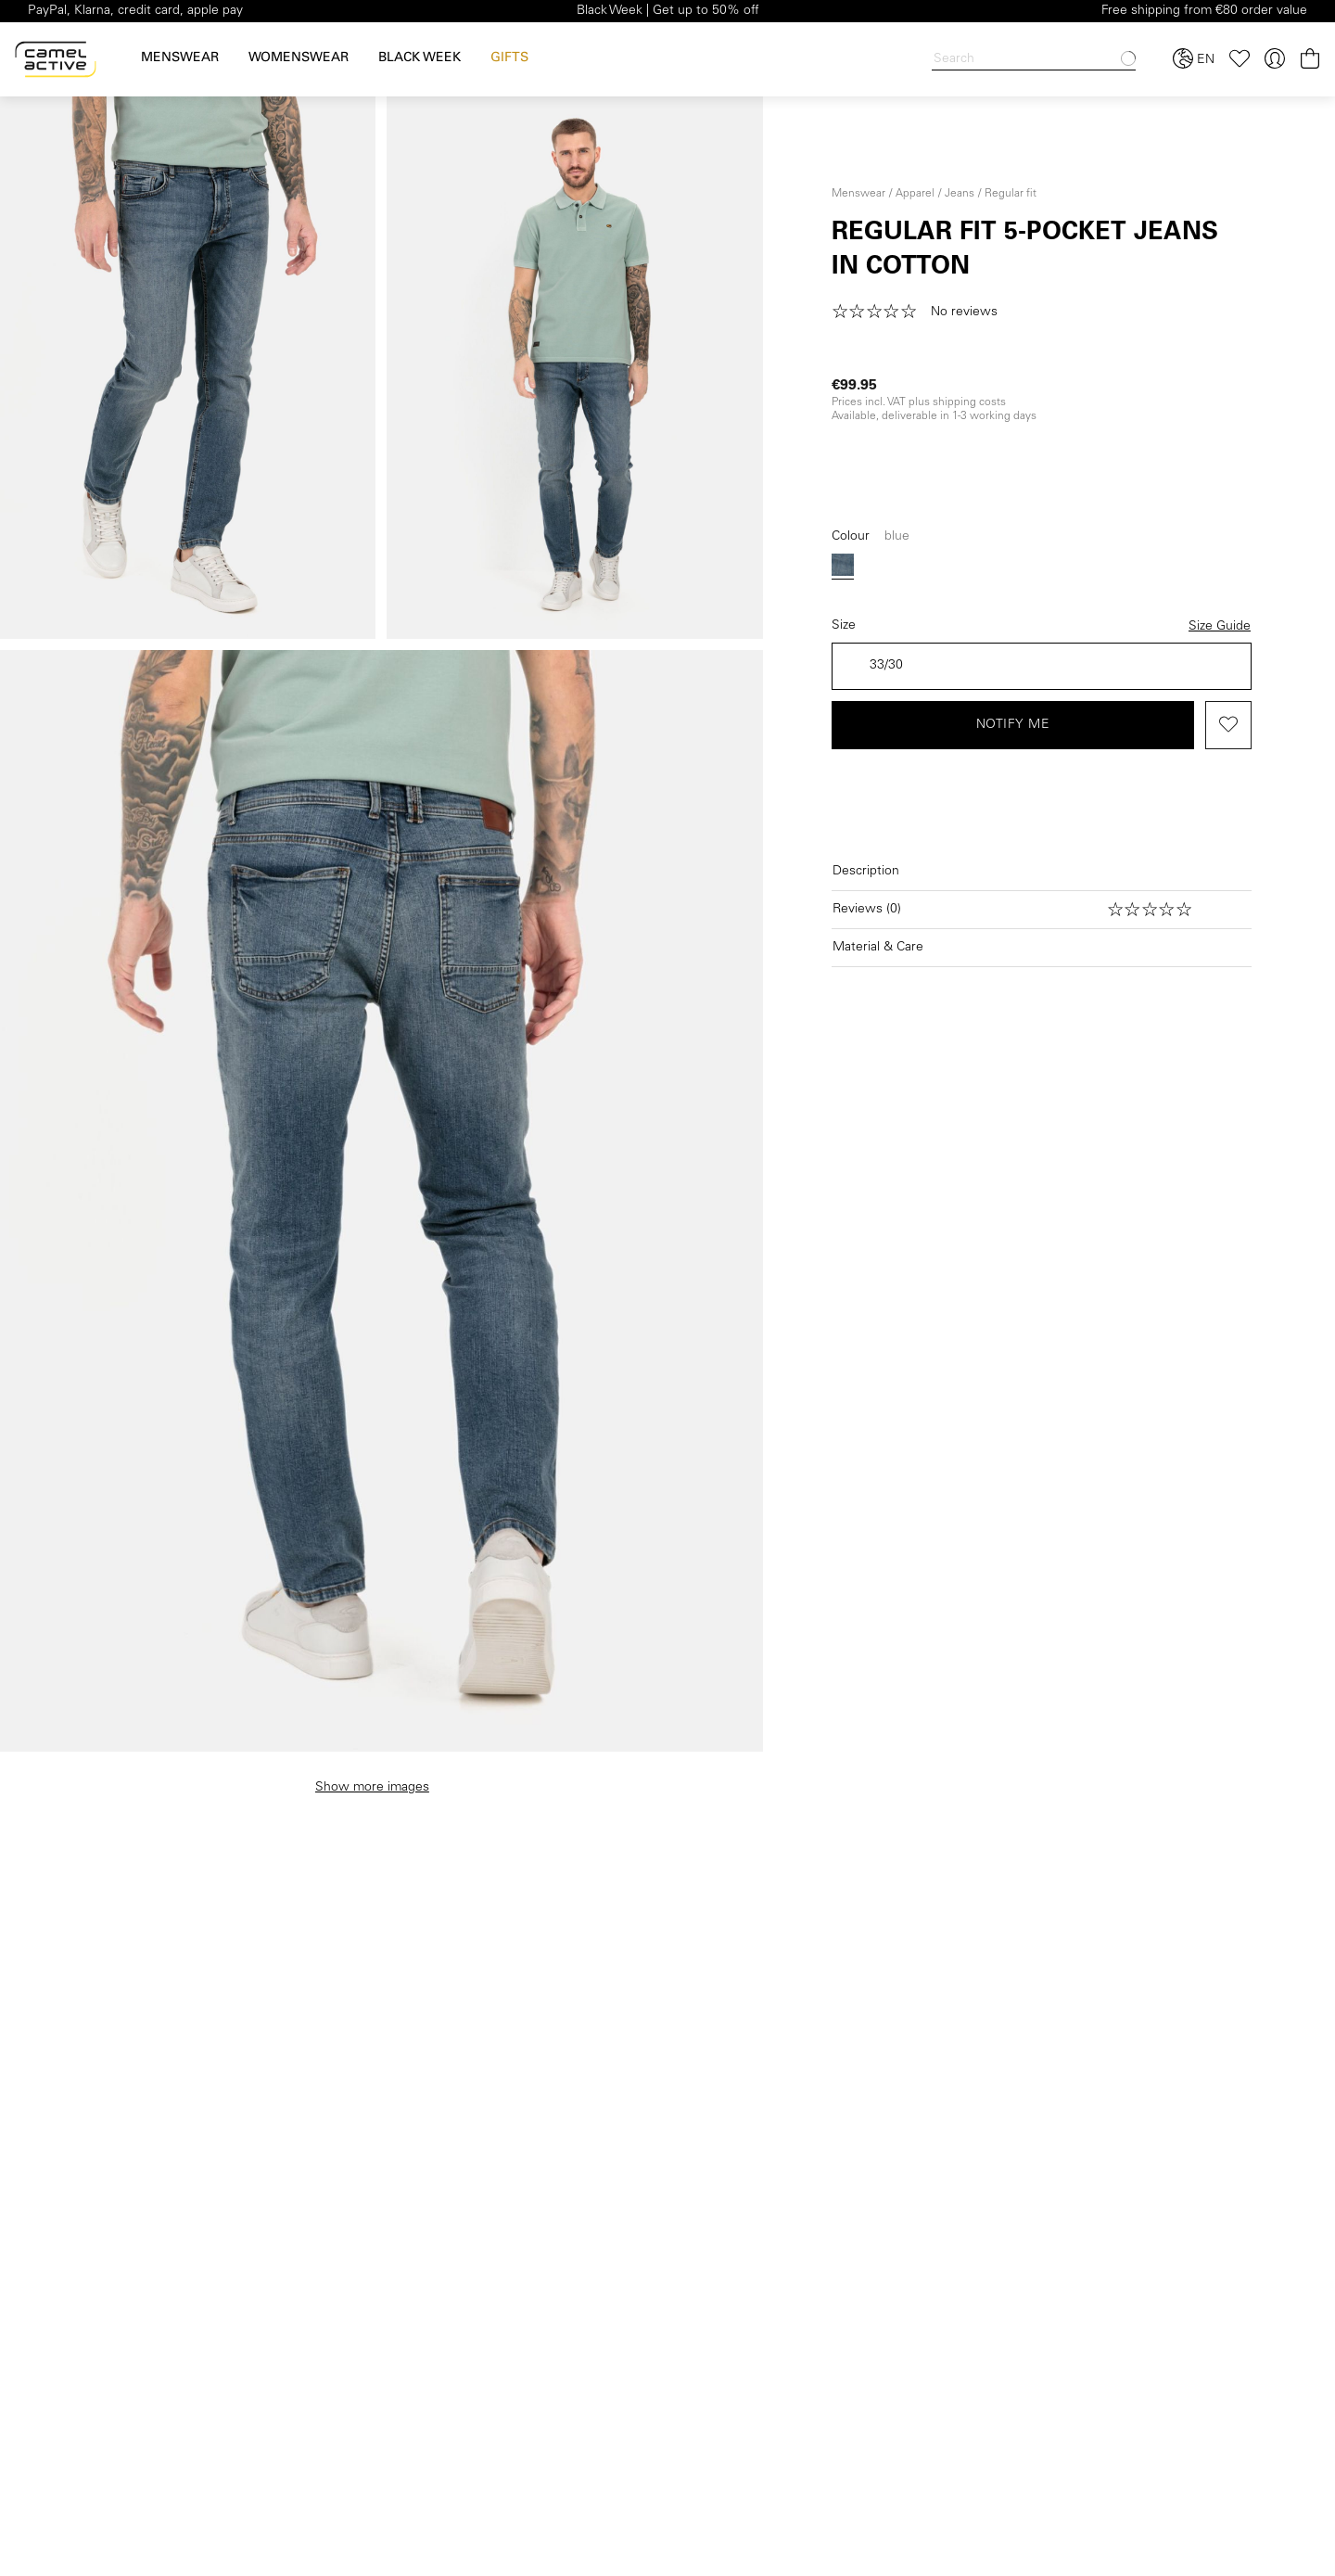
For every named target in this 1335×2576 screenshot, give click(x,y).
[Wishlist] (1239, 59)
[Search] (1034, 60)
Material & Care (878, 947)
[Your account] (1274, 59)
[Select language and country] (1193, 59)
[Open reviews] (1042, 909)
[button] (921, 312)
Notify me (1013, 725)
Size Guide (1220, 626)
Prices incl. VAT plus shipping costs (919, 402)
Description (866, 871)
